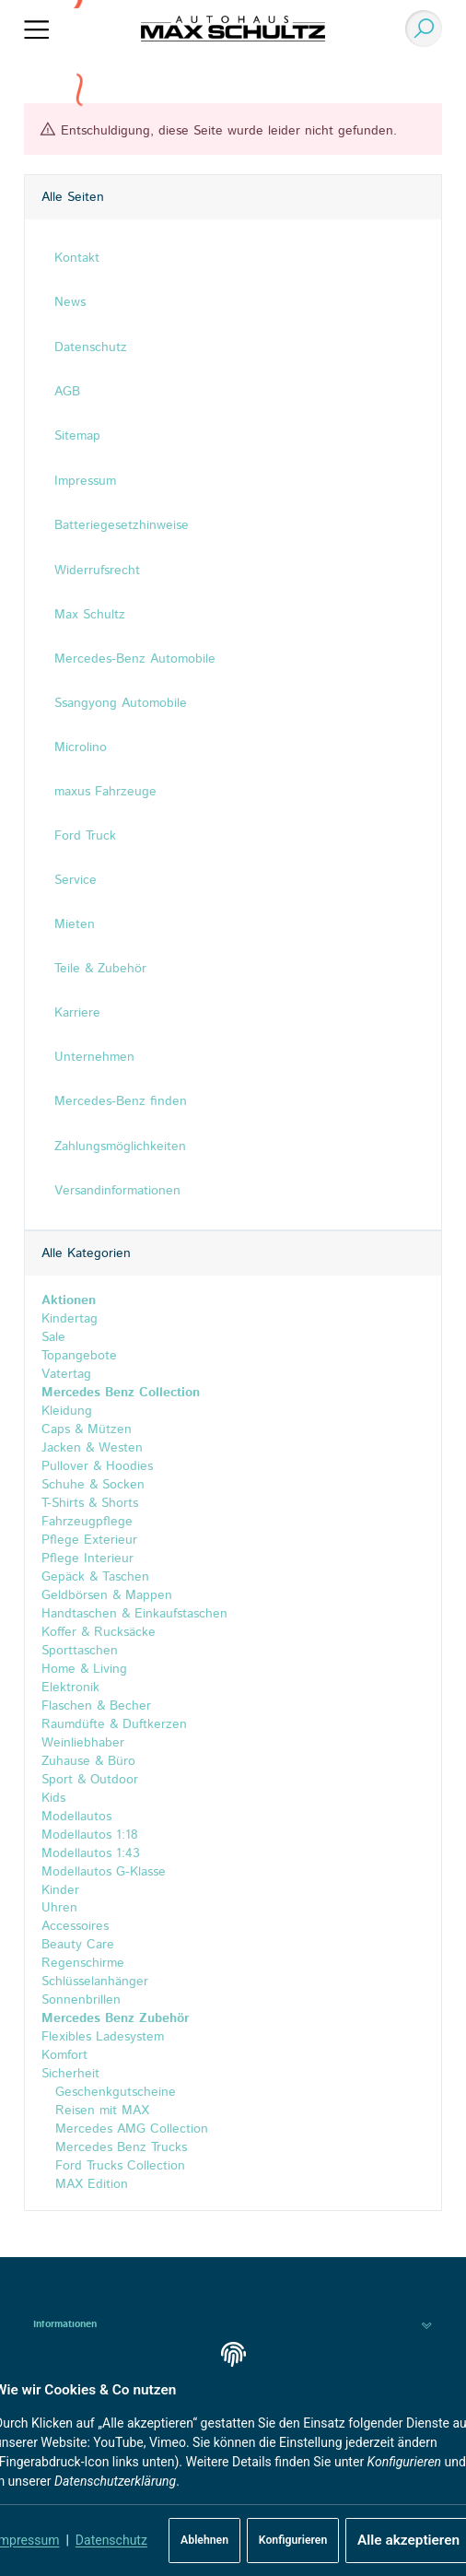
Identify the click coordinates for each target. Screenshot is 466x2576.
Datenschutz (111, 2540)
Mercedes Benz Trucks (119, 2148)
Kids (53, 1798)
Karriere (77, 1013)
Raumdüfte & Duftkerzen (114, 1724)
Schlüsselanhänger (94, 1982)
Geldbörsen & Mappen (106, 1595)
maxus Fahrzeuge (105, 791)
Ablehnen (204, 2540)
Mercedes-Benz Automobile (135, 659)
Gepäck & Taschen (95, 1577)
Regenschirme (82, 1964)
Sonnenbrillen (81, 2001)
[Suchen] (419, 28)
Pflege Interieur (87, 1558)
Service (75, 880)
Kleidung (66, 1411)
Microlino (80, 747)
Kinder (60, 1890)
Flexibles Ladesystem (102, 2038)
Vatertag (66, 1374)
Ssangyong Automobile (120, 703)
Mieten (74, 924)
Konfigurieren (293, 2540)
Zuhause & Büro (88, 1761)
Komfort (64, 2056)
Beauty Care (77, 1945)
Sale (53, 1337)
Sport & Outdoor (89, 1779)
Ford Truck (85, 836)
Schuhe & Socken (93, 1485)
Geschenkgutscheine (113, 2093)
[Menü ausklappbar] (37, 29)
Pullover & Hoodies (97, 1466)
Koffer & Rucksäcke (98, 1632)
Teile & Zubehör (100, 968)
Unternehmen (94, 1057)
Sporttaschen (79, 1650)
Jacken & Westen (92, 1448)
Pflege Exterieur (89, 1540)
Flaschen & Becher (96, 1706)
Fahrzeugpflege (87, 1521)
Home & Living (84, 1669)
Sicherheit (70, 2074)
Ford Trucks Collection (118, 2167)
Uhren (59, 1909)
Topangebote (79, 1356)
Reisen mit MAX (100, 2111)
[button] (233, 2325)
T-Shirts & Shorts (89, 1503)
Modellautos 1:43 (90, 1853)
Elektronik (70, 1687)
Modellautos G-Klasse (103, 1872)
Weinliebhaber (82, 1743)
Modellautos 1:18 (89, 1835)
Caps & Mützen (86, 1429)
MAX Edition (89, 2185)
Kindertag (69, 1319)
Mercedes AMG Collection (129, 2130)
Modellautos (76, 1816)
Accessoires (75, 1927)
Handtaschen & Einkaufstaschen (134, 1614)
